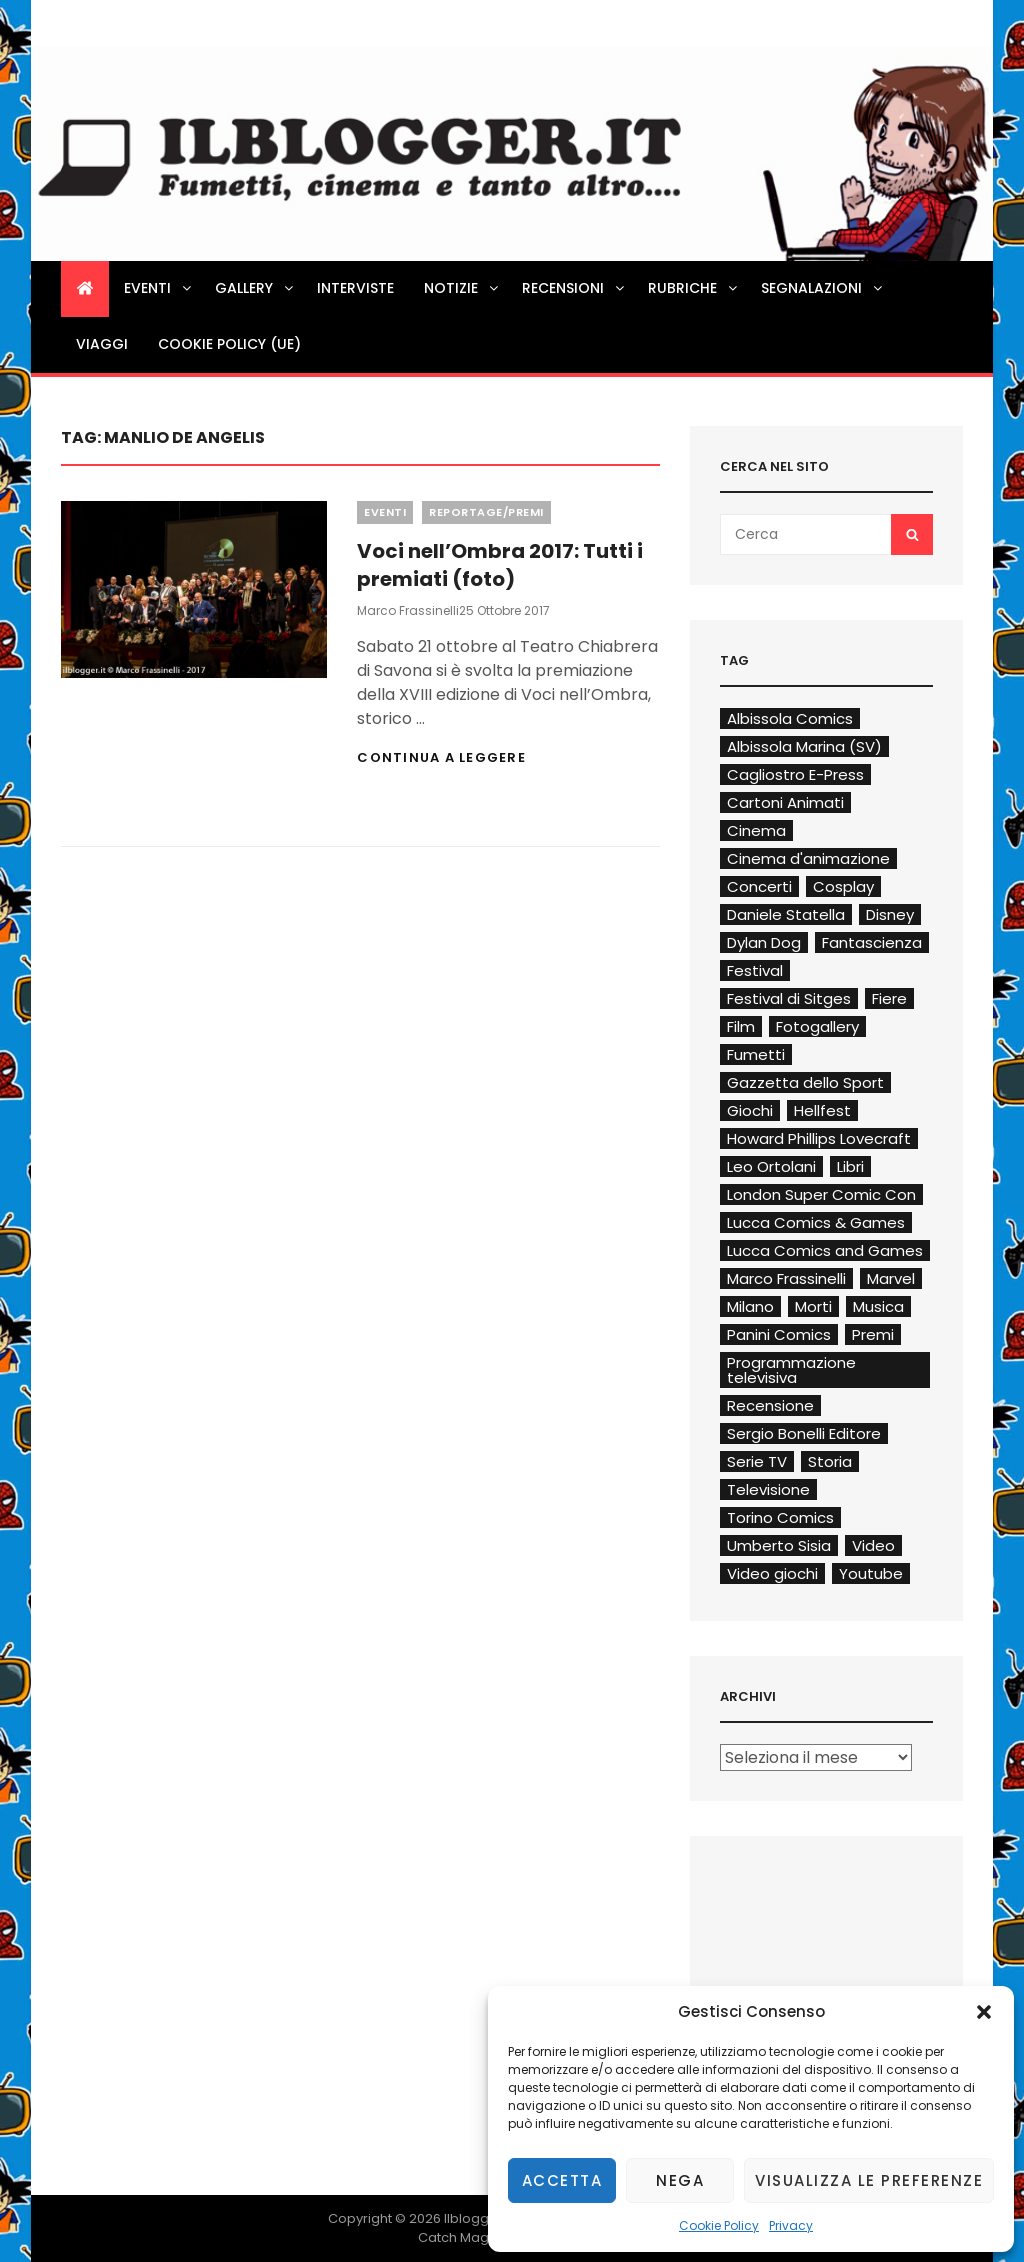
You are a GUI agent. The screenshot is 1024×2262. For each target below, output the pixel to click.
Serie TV (757, 1461)
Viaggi (102, 344)
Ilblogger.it (478, 2218)
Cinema (756, 830)
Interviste (355, 288)
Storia (830, 1461)
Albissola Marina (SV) (804, 746)
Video (873, 1545)
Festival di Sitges (789, 998)
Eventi (159, 288)
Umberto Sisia (779, 1545)
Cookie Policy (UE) (229, 344)
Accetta (562, 2180)
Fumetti (756, 1054)
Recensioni (574, 288)
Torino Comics (780, 1517)
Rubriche (694, 288)
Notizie (462, 288)
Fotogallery (817, 1026)
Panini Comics (779, 1334)
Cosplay (843, 886)
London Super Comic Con (821, 1194)
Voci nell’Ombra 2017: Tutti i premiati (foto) (500, 565)
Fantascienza (872, 942)
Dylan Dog (764, 942)
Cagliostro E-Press (795, 774)
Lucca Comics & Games (816, 1222)
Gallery (255, 288)
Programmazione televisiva (791, 1370)
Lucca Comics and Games (825, 1250)
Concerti (759, 886)
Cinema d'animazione (808, 858)
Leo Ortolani (771, 1166)
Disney (890, 914)
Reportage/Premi (486, 512)
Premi (873, 1334)
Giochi (750, 1110)
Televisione (768, 1489)
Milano (750, 1306)
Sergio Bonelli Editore (804, 1433)
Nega (680, 2180)
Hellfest (822, 1110)
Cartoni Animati (785, 802)
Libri (850, 1166)
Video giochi (772, 1573)
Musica (878, 1306)
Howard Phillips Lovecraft (819, 1138)
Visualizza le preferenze (869, 2180)
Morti (813, 1306)
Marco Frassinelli (408, 610)
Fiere (889, 998)
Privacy (791, 2225)
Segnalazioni (823, 288)
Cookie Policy (719, 2225)
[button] (984, 2012)
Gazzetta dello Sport (805, 1082)
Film (741, 1026)
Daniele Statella (786, 914)
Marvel (891, 1278)
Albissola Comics (790, 718)
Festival (755, 970)
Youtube (871, 1573)
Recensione (770, 1405)
